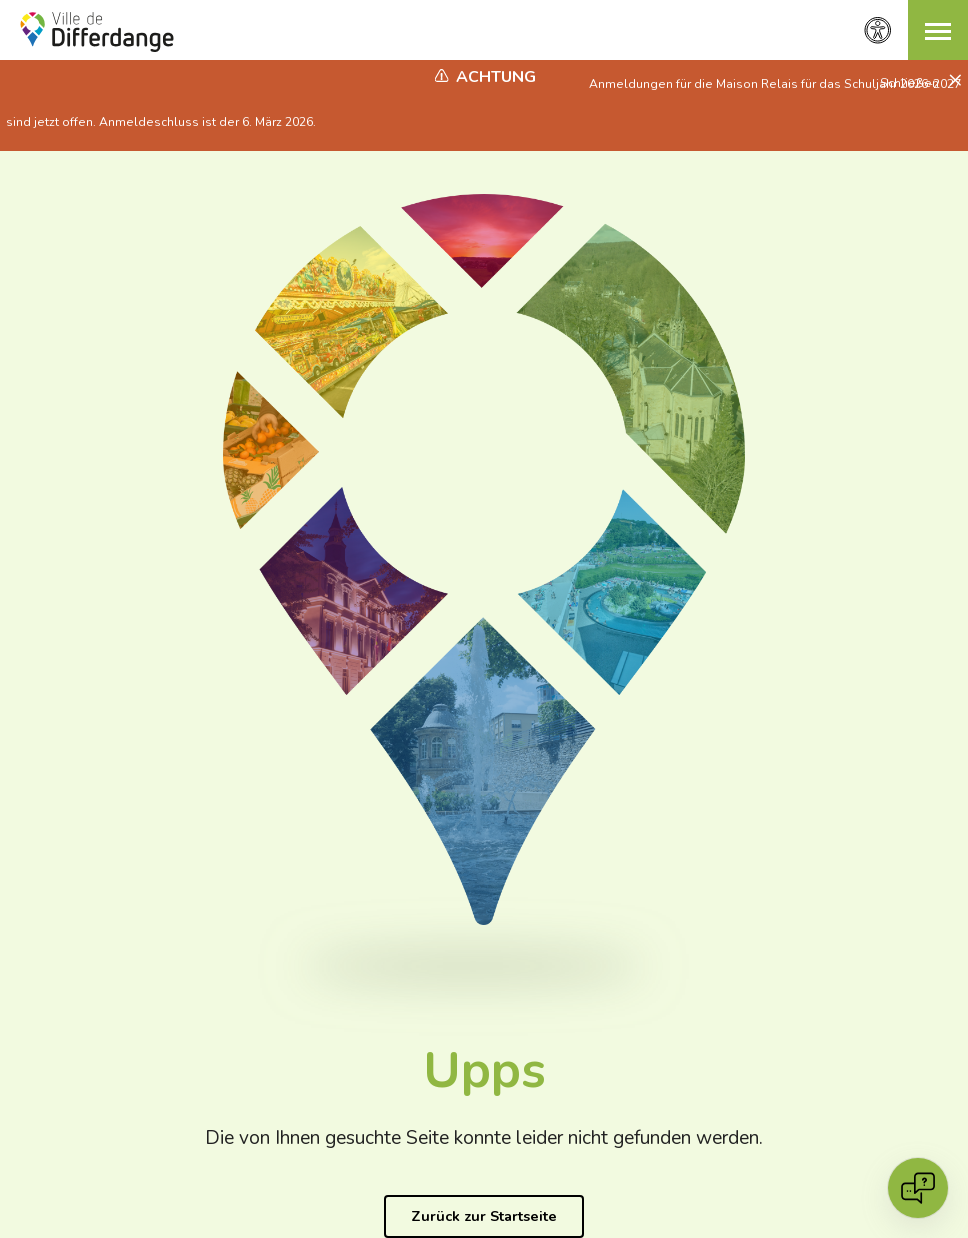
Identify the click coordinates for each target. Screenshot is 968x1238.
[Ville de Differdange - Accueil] (97, 32)
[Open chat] (918, 1188)
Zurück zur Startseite (484, 1216)
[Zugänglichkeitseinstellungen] (878, 30)
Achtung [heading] (496, 77)
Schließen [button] (911, 83)
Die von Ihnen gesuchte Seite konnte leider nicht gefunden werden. (484, 1138)
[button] (938, 30)
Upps (484, 1070)
